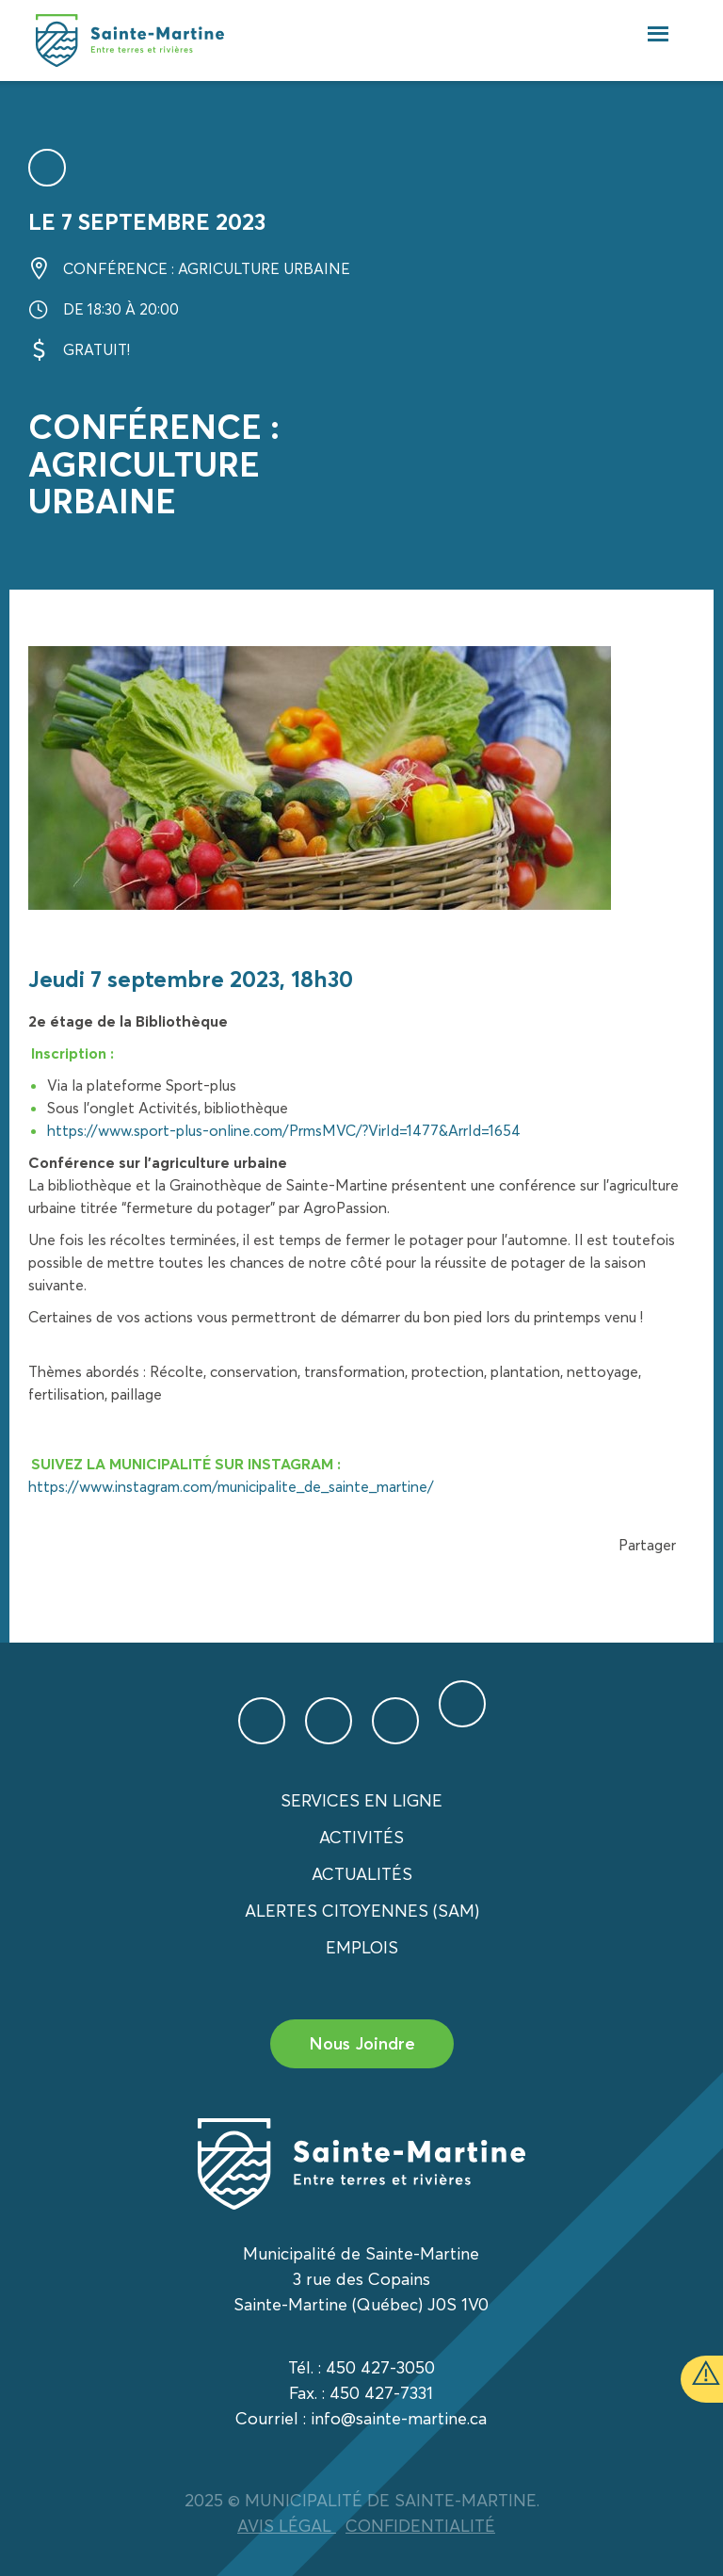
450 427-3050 (380, 2367)
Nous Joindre (362, 2043)
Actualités (362, 1874)
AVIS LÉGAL (286, 2525)
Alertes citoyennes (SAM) (362, 1910)
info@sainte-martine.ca (399, 2418)
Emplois (362, 1947)
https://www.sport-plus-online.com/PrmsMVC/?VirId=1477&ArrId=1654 (284, 1130)
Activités (361, 1837)
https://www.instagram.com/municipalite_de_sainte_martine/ (231, 1486)
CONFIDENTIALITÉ (420, 2525)
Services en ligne (361, 1800)
